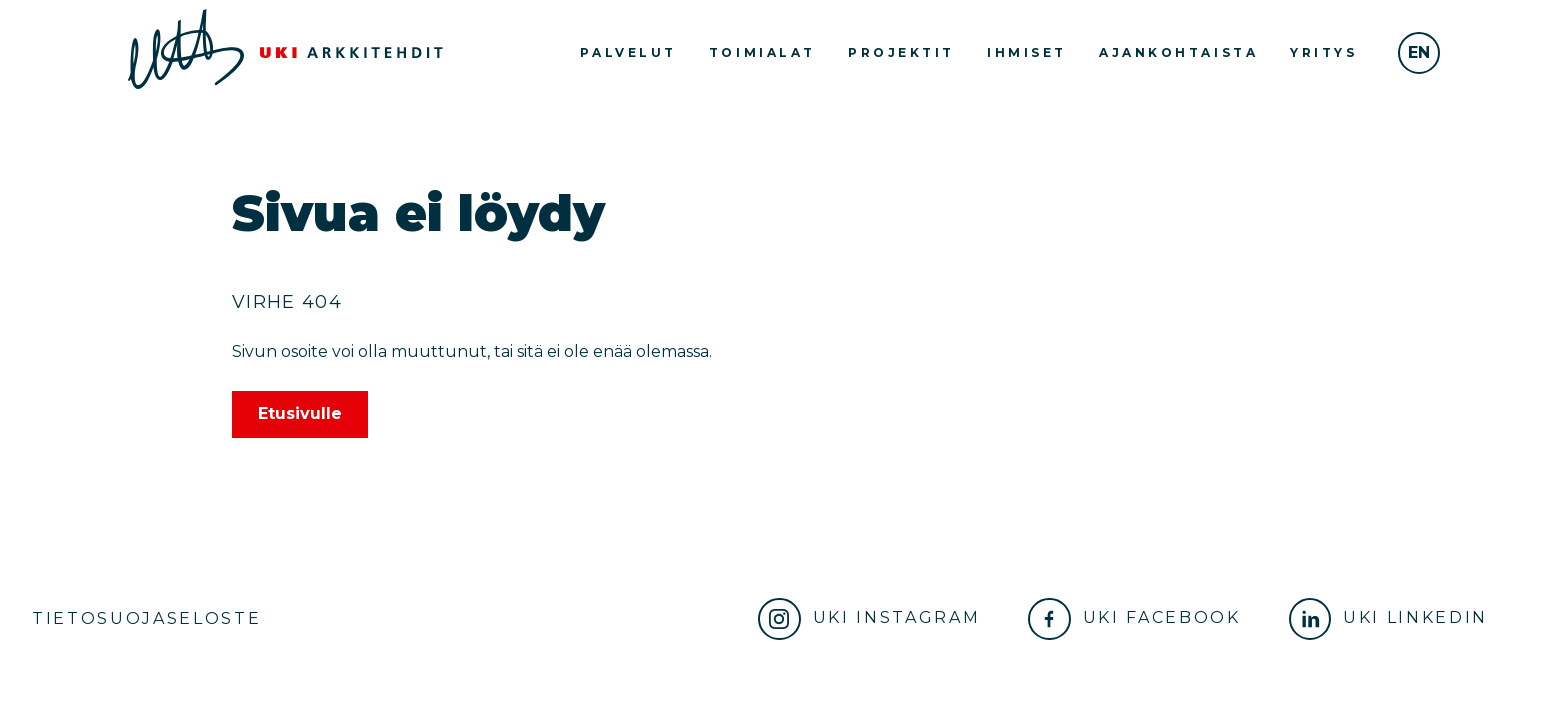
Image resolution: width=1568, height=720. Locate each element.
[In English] (1419, 53)
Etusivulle (300, 413)
